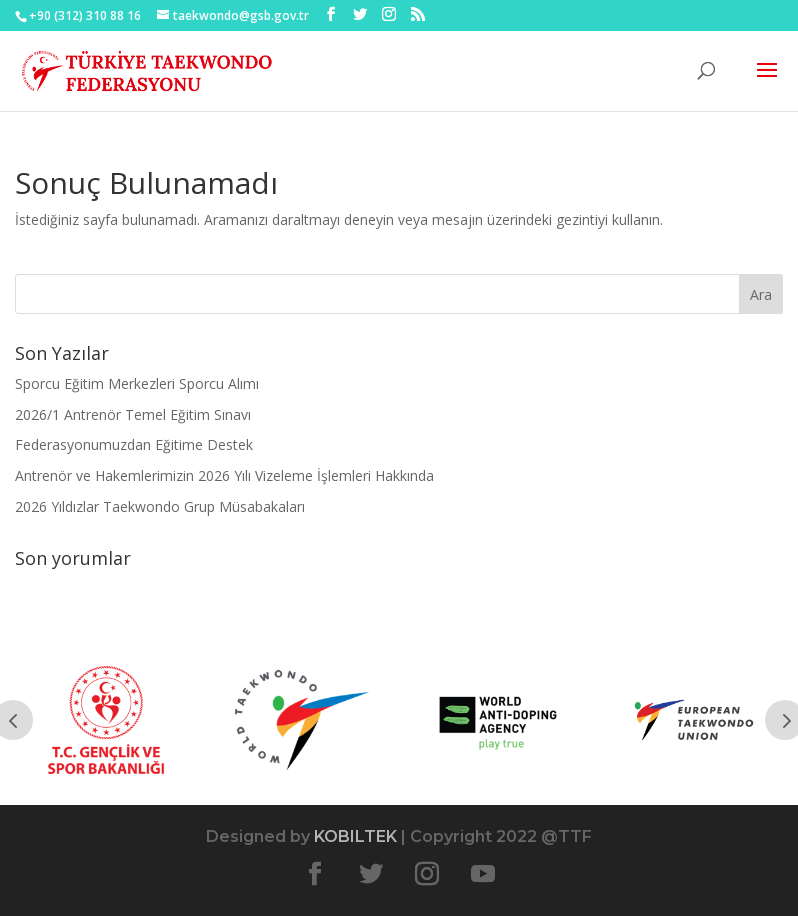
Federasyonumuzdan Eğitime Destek (134, 444)
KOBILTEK (355, 836)
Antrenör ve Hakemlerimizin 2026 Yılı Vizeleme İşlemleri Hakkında (224, 475)
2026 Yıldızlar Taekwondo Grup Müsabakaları (160, 506)
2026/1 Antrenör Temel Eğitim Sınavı (133, 414)
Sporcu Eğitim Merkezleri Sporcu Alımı (137, 383)
